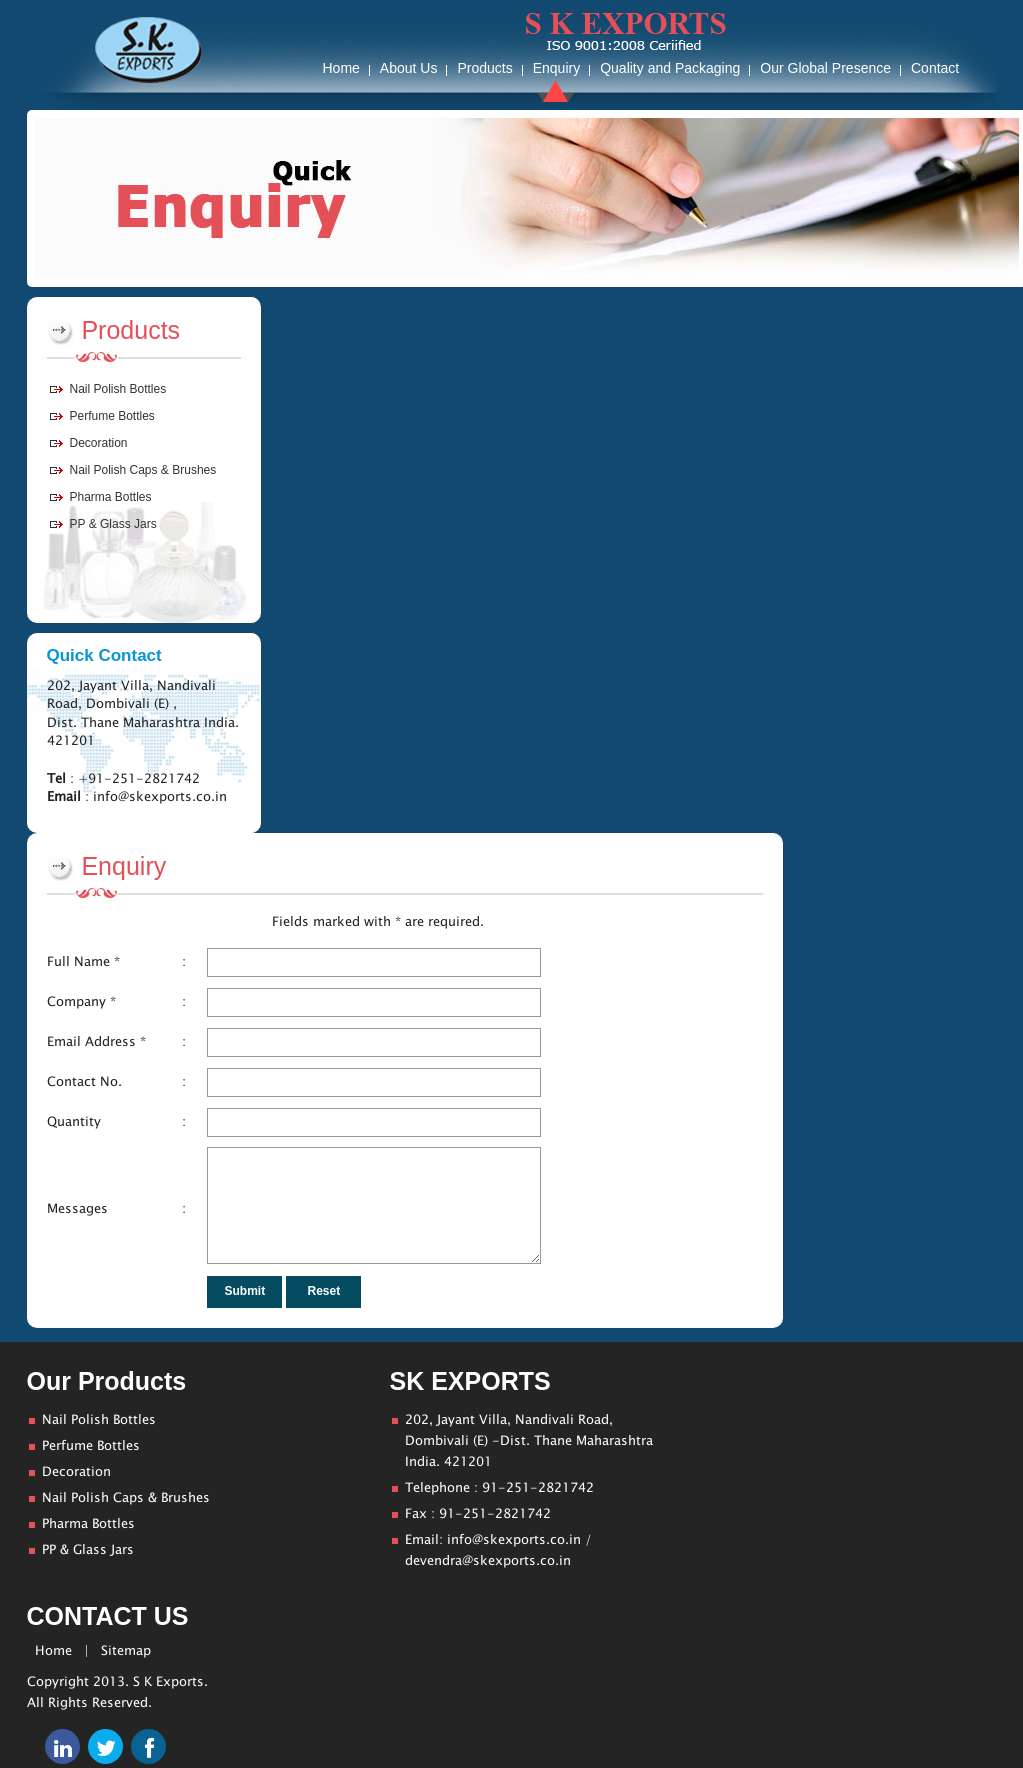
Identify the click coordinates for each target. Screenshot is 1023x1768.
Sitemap (126, 1651)
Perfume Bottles (112, 416)
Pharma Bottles (111, 497)
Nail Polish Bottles (118, 389)
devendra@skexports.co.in (488, 1561)
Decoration (99, 443)
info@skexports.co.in (514, 1540)
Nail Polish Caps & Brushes (143, 470)
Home (53, 1651)
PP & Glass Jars (113, 524)
